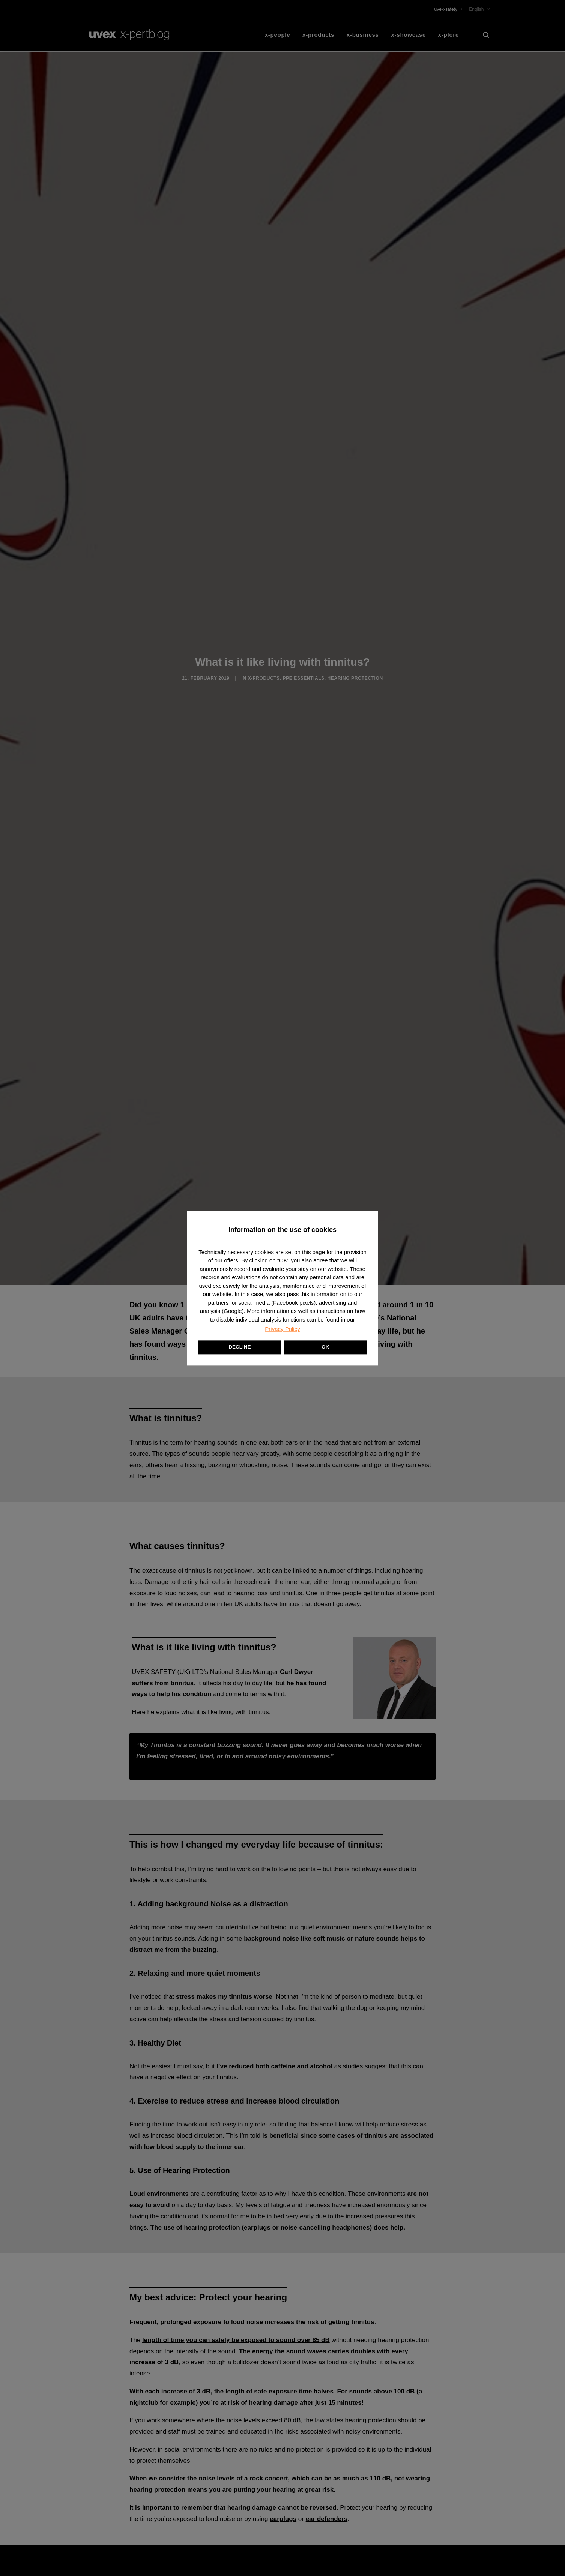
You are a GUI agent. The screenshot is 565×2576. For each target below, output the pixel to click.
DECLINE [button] (239, 1347)
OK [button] (325, 1347)
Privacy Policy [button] (282, 1329)
